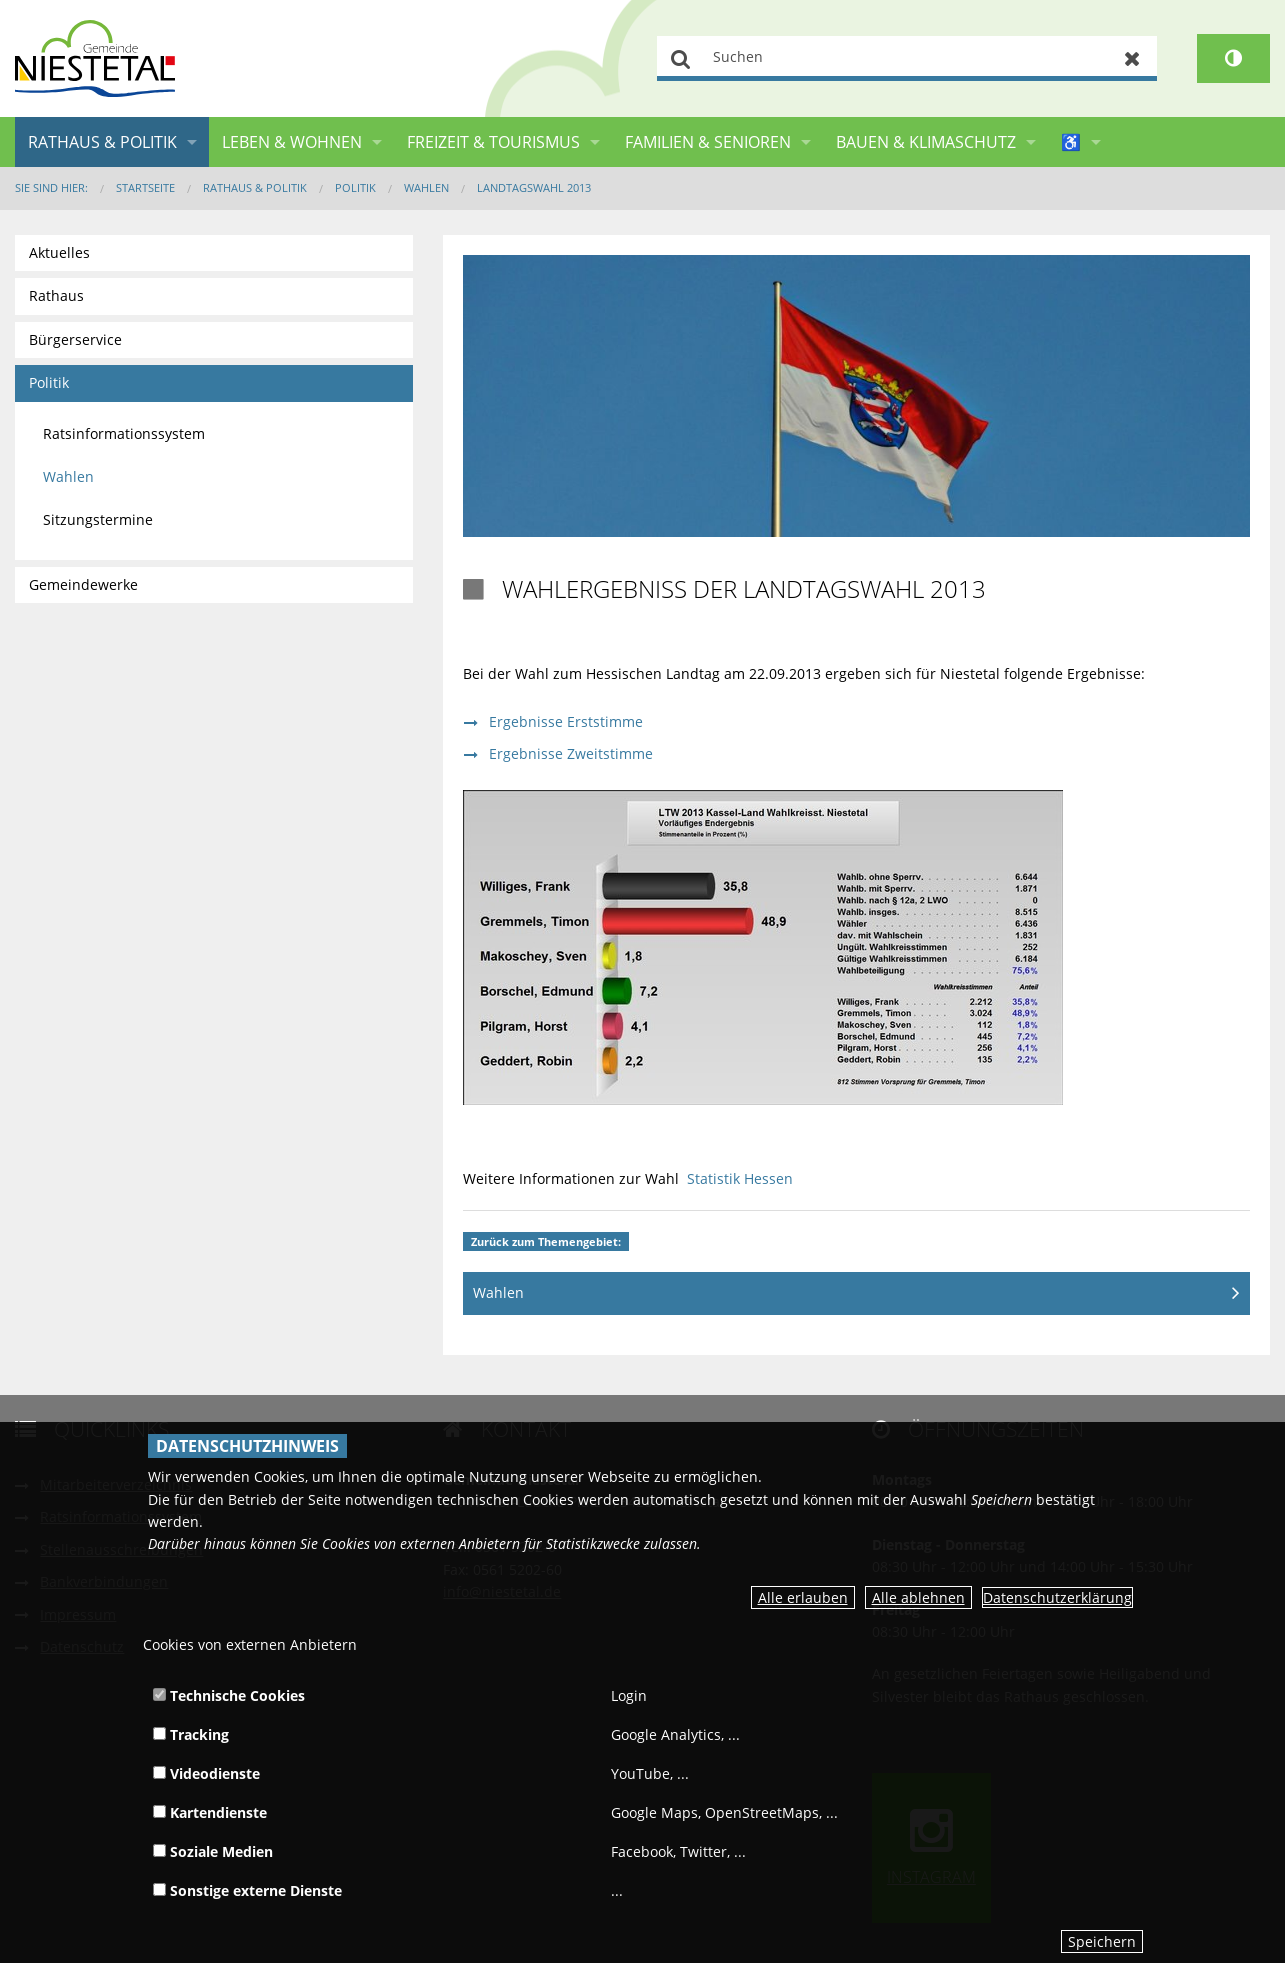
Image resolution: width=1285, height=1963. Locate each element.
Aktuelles (59, 252)
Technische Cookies (229, 1695)
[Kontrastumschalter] (1233, 58)
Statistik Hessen (740, 1178)
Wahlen (426, 187)
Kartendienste (210, 1812)
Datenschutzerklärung (1057, 1597)
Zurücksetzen (1132, 58)
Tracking (191, 1734)
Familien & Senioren (708, 142)
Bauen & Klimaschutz (926, 142)
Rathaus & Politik (102, 142)
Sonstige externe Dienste (247, 1890)
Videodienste (206, 1773)
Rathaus (56, 295)
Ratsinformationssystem (124, 433)
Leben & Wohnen (292, 142)
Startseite (145, 187)
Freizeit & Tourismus (493, 142)
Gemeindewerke (83, 584)
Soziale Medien (213, 1851)
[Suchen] (907, 58)
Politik (355, 187)
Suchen (681, 58)
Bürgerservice (75, 339)
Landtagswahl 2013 (534, 187)
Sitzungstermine (98, 519)
